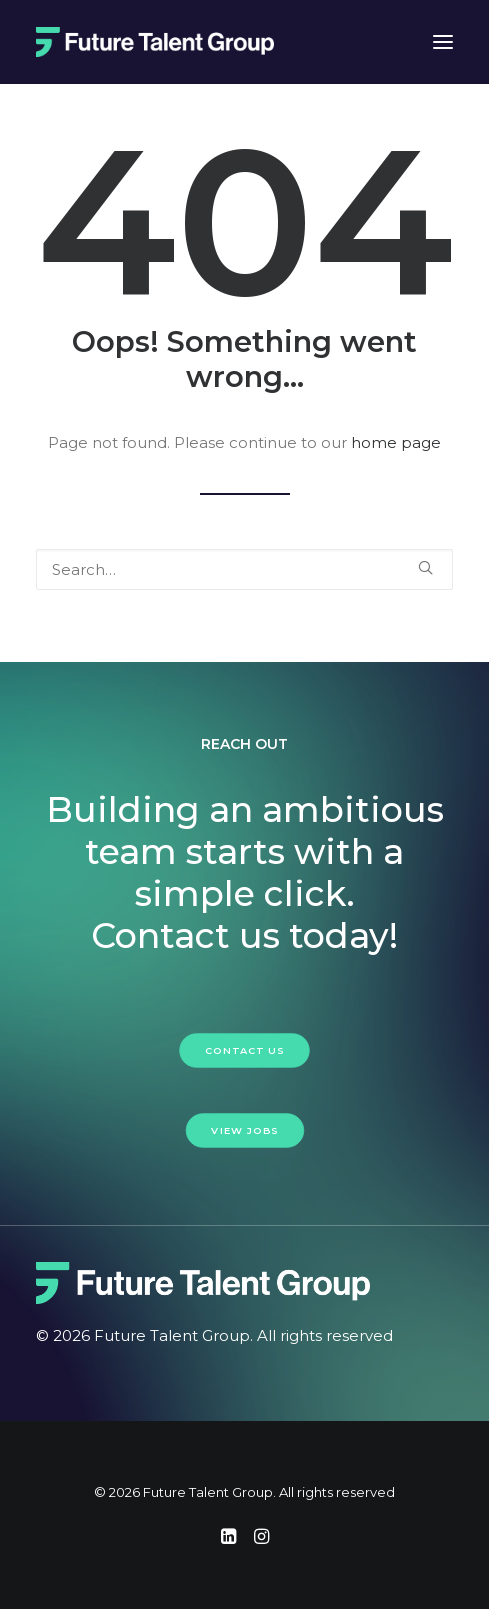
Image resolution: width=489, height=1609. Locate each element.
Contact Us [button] (244, 1050)
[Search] (244, 569)
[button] (425, 567)
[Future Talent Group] (155, 42)
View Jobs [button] (244, 1130)
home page (396, 442)
